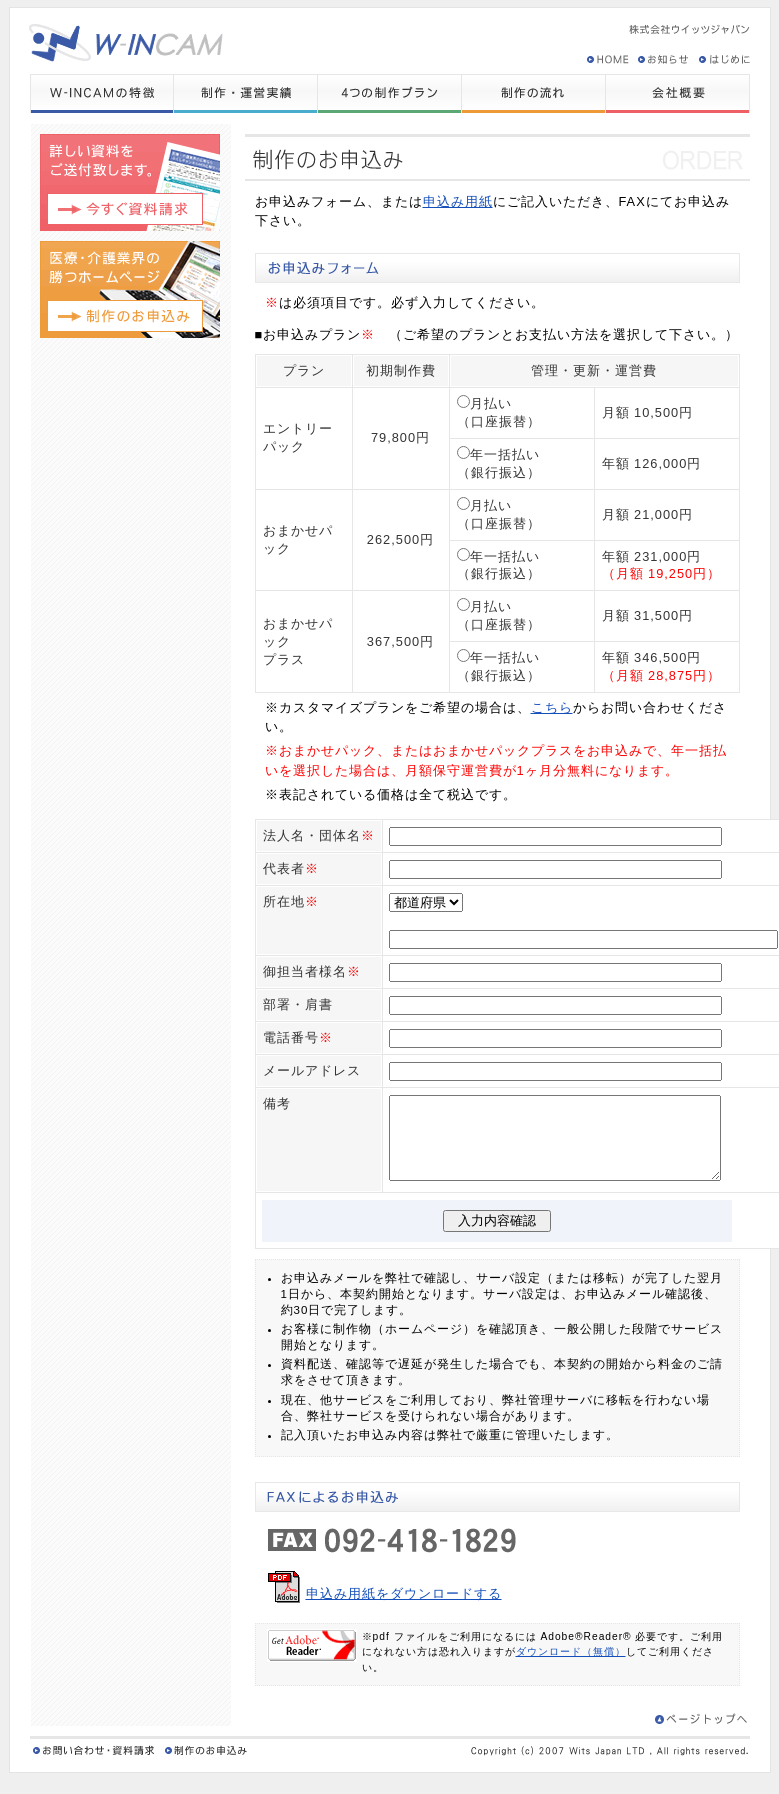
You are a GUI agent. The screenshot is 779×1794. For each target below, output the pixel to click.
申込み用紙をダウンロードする (404, 1607)
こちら (552, 707)
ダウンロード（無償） (571, 1665)
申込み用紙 (458, 201)
